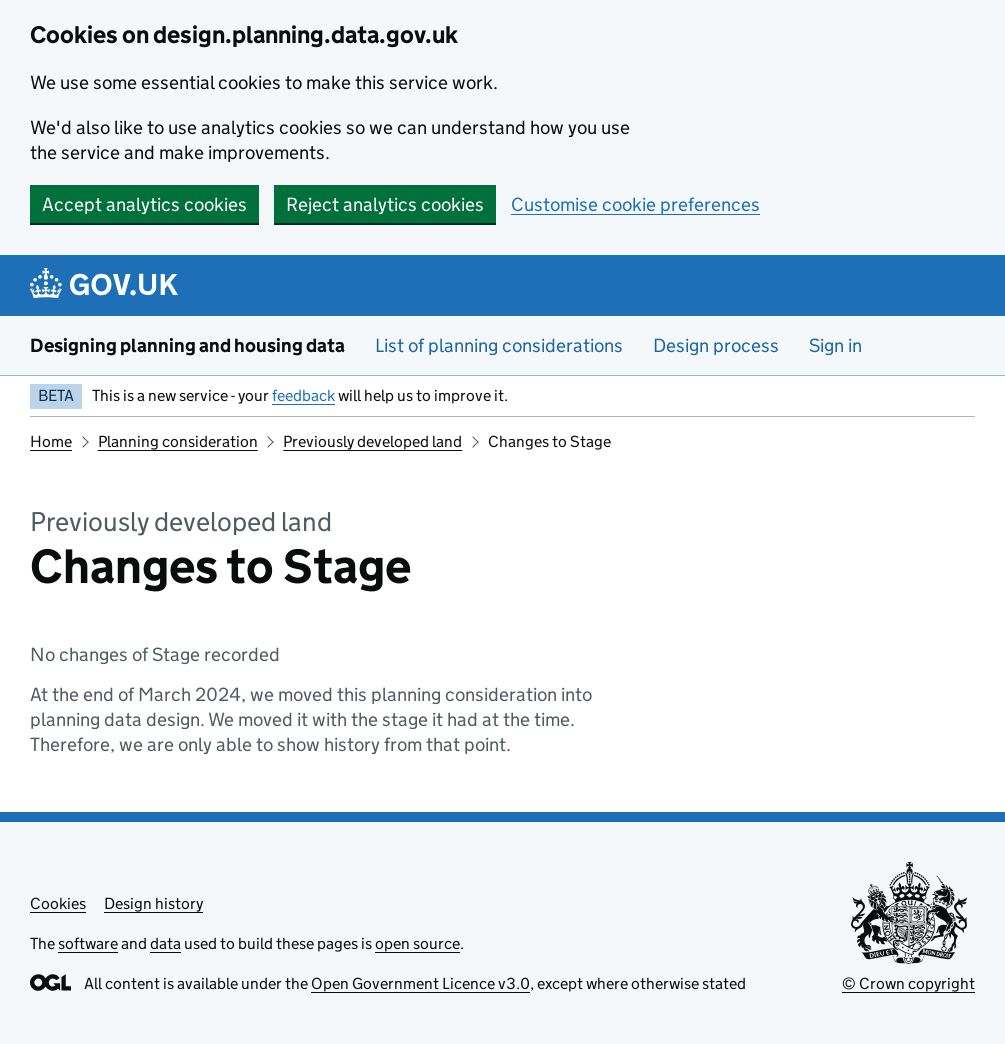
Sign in (835, 345)
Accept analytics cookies (144, 204)
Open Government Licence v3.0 (420, 983)
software (88, 943)
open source (417, 943)
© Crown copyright (908, 983)
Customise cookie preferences (635, 204)
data (165, 943)
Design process (716, 345)
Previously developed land (372, 441)
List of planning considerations (499, 345)
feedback (303, 395)
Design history (153, 903)
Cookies (58, 903)
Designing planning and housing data (187, 345)
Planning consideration (178, 441)
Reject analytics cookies (385, 204)
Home (51, 441)
